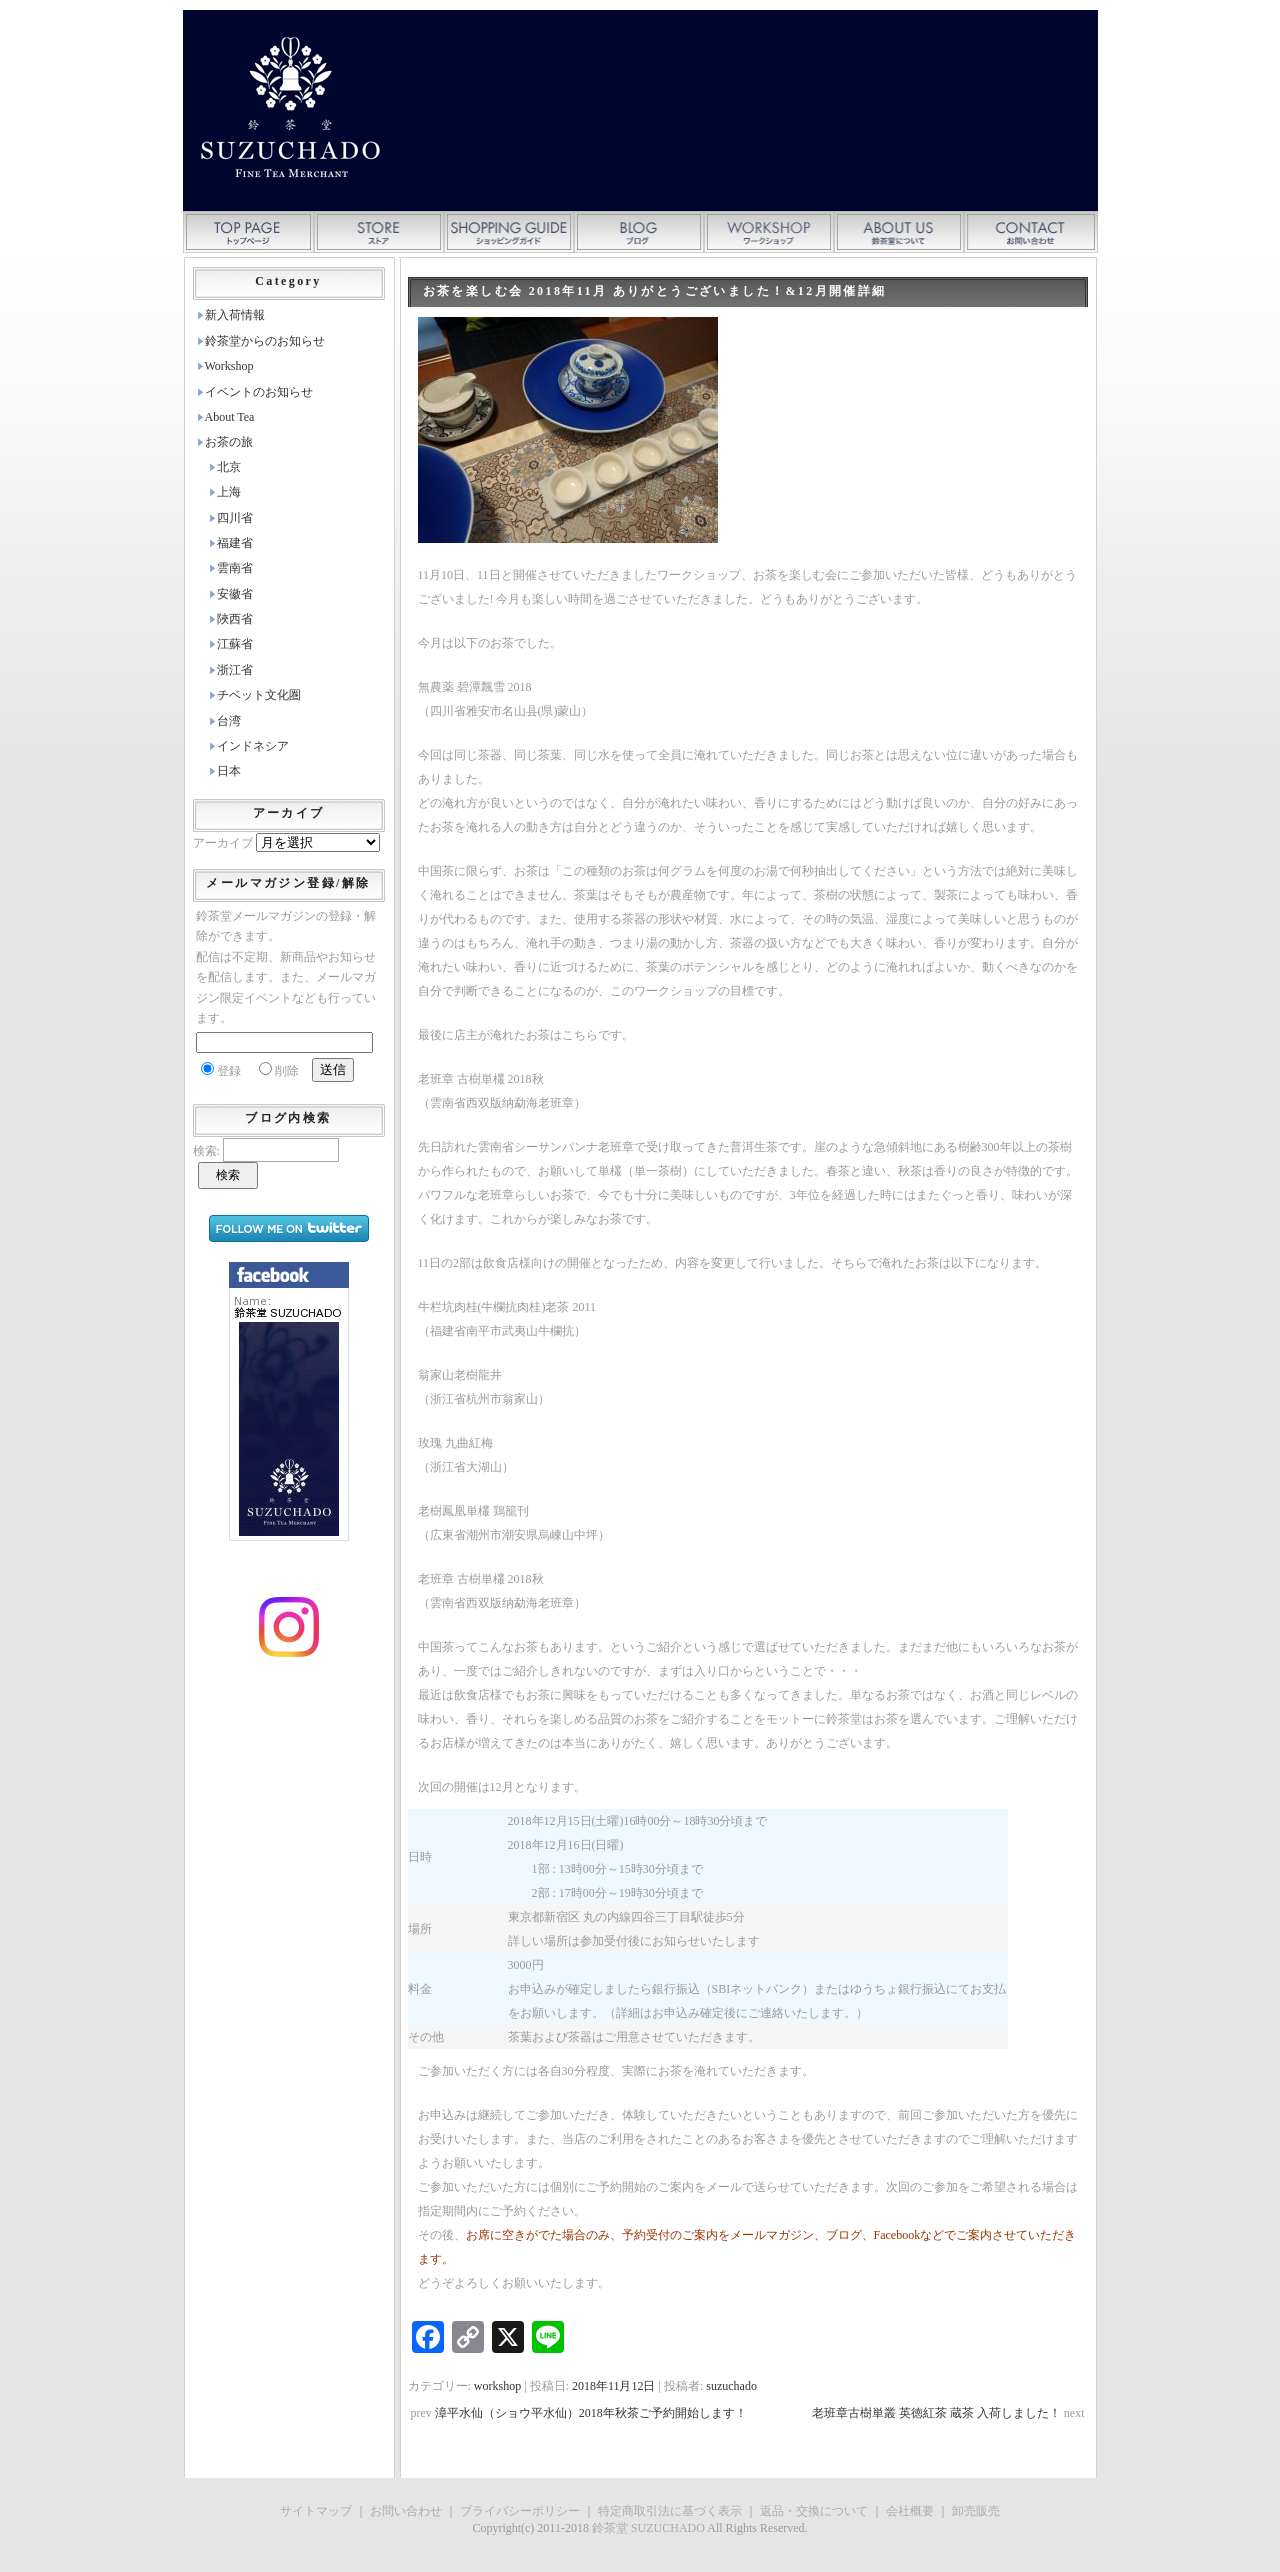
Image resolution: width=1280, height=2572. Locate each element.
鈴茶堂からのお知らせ (265, 341)
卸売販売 (976, 2511)
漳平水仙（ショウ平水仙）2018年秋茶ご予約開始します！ (591, 2413)
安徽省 (235, 594)
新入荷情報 (235, 315)
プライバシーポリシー (520, 2511)
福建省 (235, 543)
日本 (229, 771)
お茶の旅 (229, 442)
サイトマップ (316, 2511)
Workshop (229, 366)
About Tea (230, 417)
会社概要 (910, 2511)
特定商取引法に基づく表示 (670, 2511)
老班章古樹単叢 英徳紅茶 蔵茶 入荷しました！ (936, 2413)
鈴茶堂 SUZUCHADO (648, 2528)
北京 (229, 467)
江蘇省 (235, 644)
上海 (229, 492)
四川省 (235, 518)
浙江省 (235, 670)
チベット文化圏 (259, 695)
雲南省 (235, 568)
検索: (206, 1151)
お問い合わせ (406, 2511)
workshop (497, 2386)
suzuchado (731, 2386)
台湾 (229, 721)
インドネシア (253, 746)
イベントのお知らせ (259, 392)
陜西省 (235, 619)
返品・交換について (814, 2511)
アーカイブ (223, 843)
